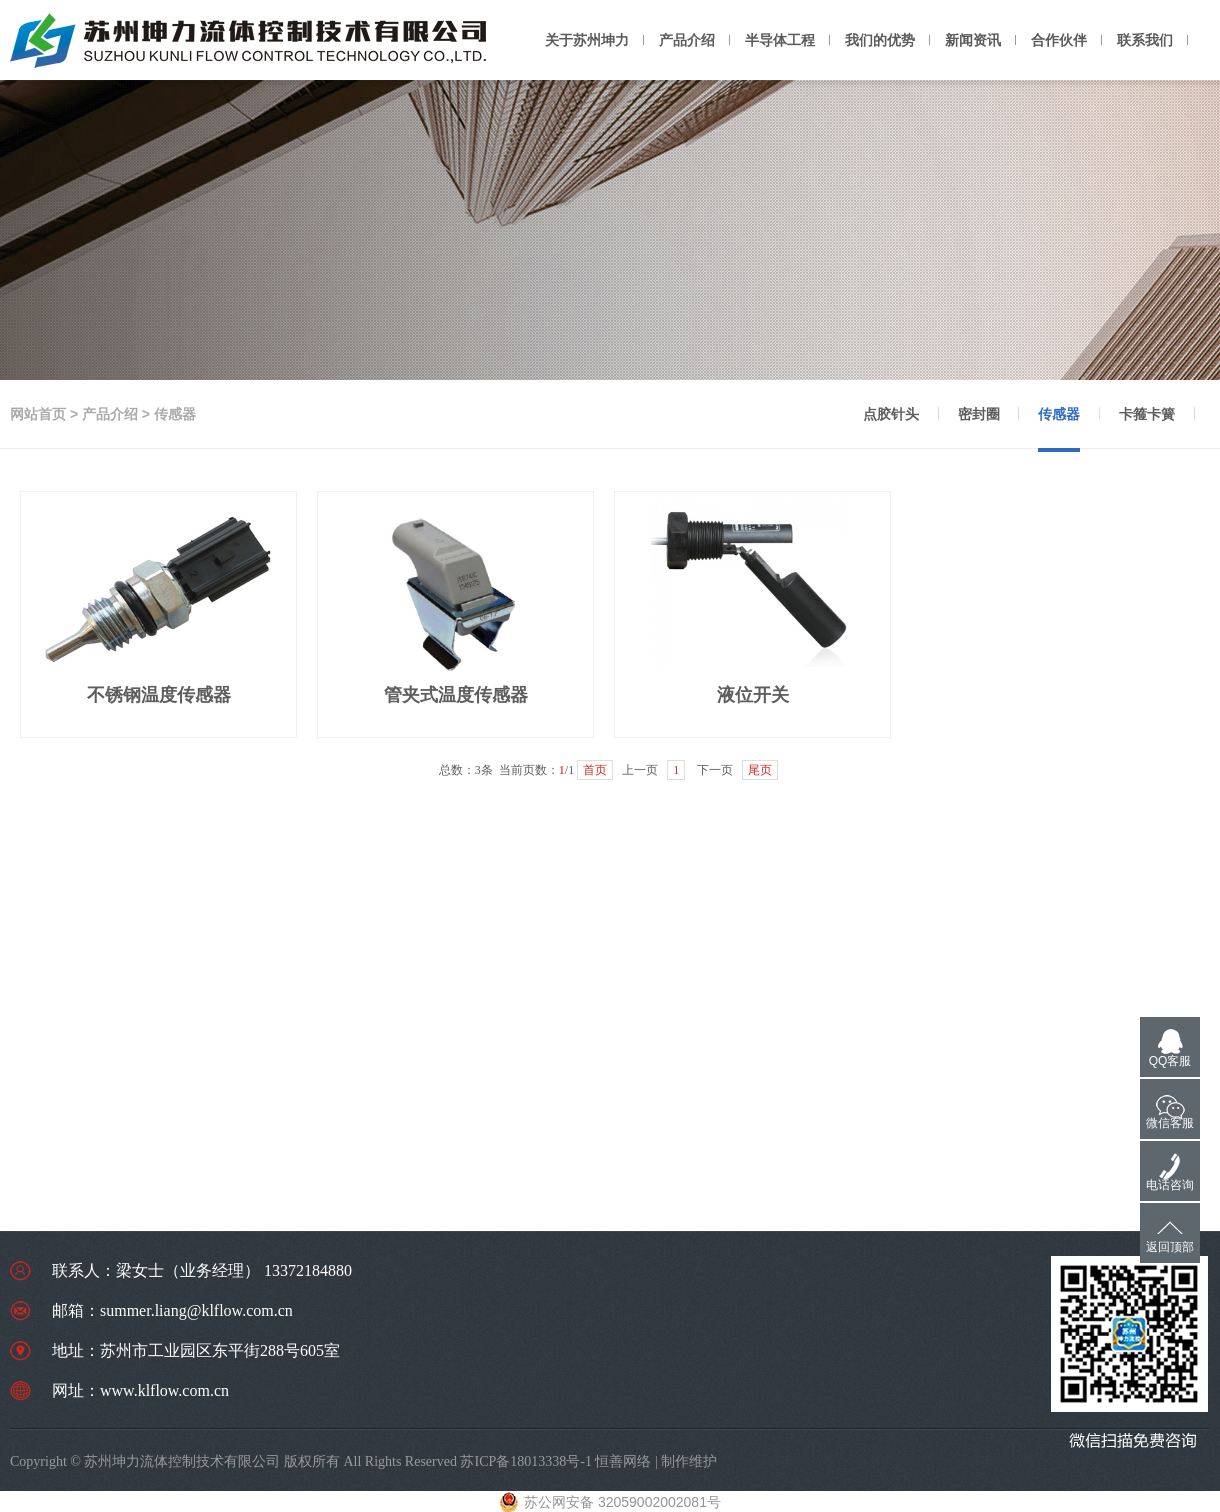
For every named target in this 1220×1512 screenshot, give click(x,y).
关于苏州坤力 (587, 40)
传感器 (1059, 414)
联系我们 (1145, 40)
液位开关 (753, 695)
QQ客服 (1170, 1061)
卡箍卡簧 (1147, 414)
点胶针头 (891, 414)
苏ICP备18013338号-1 (525, 1461)
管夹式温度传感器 (456, 695)
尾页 (760, 770)
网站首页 (38, 414)
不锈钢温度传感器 (159, 695)
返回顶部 (1170, 1247)
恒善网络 (623, 1461)
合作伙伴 (1059, 40)
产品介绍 (687, 40)
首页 (595, 770)
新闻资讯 (973, 40)
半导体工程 (780, 40)
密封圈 (979, 414)
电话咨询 (1170, 1185)
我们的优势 (880, 40)
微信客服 (1170, 1123)
